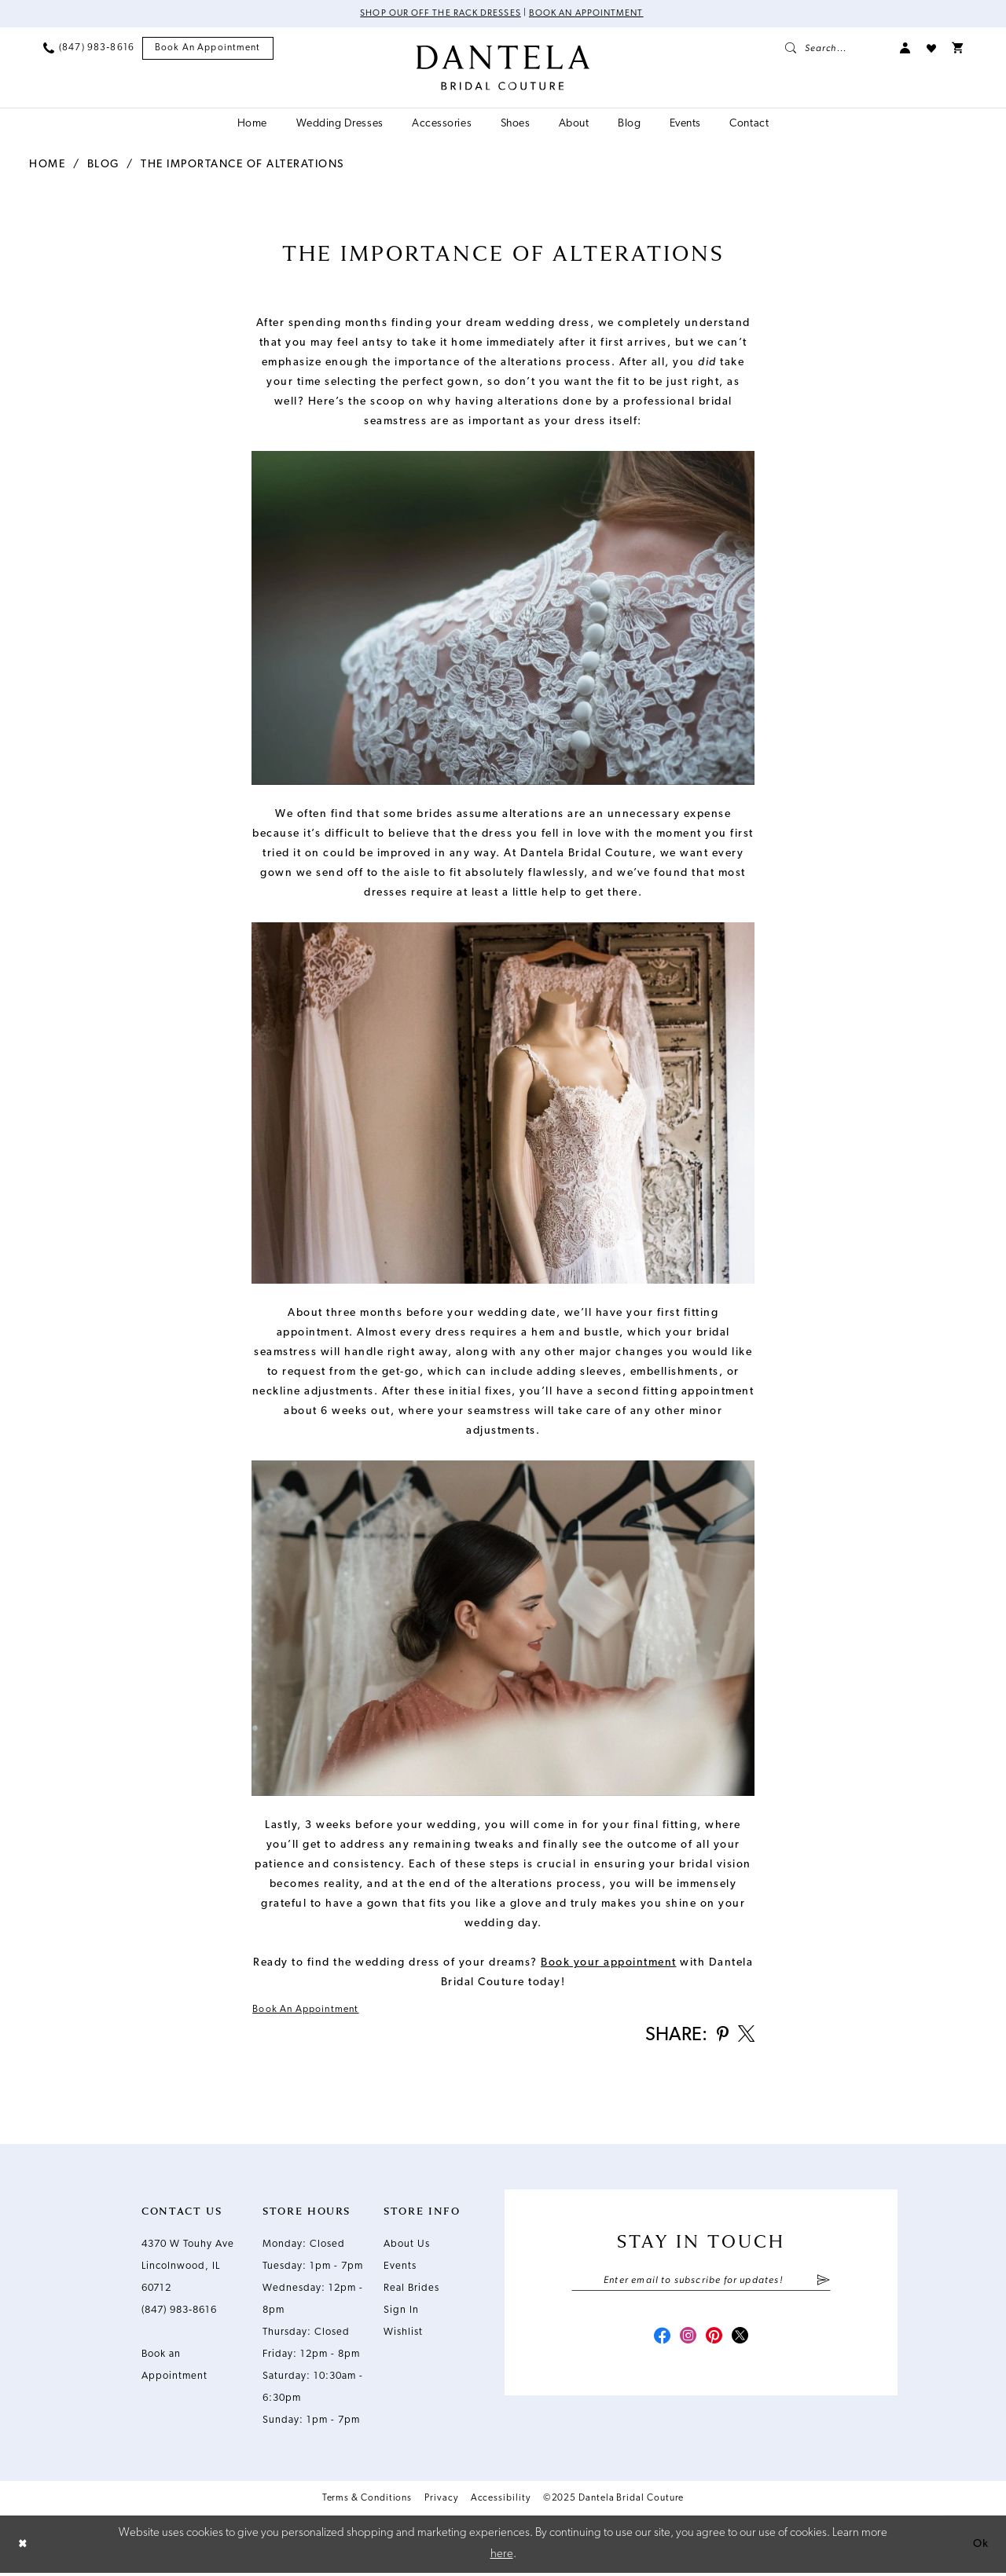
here (501, 2557)
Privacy (440, 2500)
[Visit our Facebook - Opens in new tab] (658, 2341)
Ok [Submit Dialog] (980, 2546)
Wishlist (403, 2334)
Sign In (401, 2312)
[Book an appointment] (208, 49)
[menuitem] (88, 48)
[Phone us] (88, 48)
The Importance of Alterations (242, 164)
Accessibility (501, 2500)
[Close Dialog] (23, 2547)
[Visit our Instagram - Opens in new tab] (686, 2341)
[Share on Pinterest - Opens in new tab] (719, 2037)
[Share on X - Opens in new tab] (745, 2037)
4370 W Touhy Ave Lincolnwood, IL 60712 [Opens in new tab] (187, 2268)
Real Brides (411, 2290)
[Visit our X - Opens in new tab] (743, 2341)
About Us (407, 2246)
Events (400, 2268)
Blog (103, 164)
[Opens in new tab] (609, 1963)
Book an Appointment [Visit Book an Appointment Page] (309, 2010)
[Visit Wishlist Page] (931, 48)
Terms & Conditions (367, 2500)
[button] (905, 48)
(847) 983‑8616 (179, 2312)
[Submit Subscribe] (823, 2284)
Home (47, 164)
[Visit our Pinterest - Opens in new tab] (715, 2341)
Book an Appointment (589, 14)
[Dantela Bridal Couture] (503, 68)
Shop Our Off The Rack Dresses (437, 14)
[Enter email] (701, 2284)
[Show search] (834, 48)
